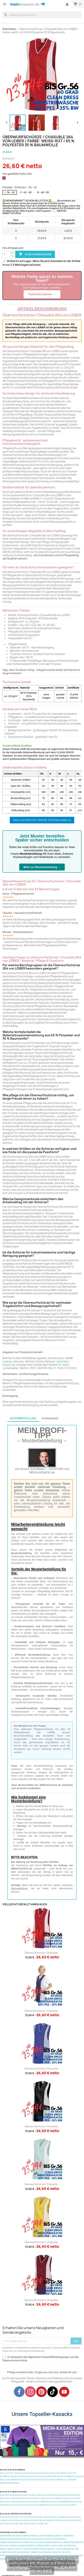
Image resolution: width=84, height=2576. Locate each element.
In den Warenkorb (35, 254)
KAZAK (41, 2479)
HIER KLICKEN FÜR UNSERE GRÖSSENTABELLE (42, 820)
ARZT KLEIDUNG (66, 2545)
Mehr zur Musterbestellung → (41, 867)
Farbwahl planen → (42, 294)
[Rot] (4, 179)
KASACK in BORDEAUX (40, 2505)
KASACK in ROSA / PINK (33, 2501)
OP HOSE (46, 2555)
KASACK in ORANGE (10, 2498)
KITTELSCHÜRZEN (9, 2483)
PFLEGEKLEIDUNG (10, 2555)
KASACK (28, 2473)
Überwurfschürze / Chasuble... (42, 1952)
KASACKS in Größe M (56, 2517)
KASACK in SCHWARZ (67, 2495)
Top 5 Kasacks (16, 2473)
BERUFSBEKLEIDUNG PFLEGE (15, 2539)
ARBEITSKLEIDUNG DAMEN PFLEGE (19, 2542)
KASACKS (40, 2473)
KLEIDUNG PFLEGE (43, 2539)
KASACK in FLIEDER (57, 2501)
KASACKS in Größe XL (20, 2520)
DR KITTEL (60, 2539)
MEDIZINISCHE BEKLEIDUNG (68, 2555)
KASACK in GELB (70, 2498)
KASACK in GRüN (51, 2498)
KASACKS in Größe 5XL (36, 2523)
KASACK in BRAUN (10, 2501)
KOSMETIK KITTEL (31, 2555)
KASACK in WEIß (8, 2495)
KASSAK (24, 2476)
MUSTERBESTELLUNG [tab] (23, 1418)
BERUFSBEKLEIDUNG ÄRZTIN (15, 2549)
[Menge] (6, 254)
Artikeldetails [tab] (50, 1418)
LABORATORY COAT (45, 2545)
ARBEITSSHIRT (26, 2545)
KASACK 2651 (28, 2479)
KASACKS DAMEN (56, 2473)
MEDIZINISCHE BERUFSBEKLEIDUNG (19, 2535)
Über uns (4, 2473)
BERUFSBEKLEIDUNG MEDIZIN (56, 2535)
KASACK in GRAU (28, 2495)
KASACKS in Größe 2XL (44, 2520)
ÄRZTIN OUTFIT (61, 2552)
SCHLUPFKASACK (54, 2476)
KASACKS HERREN (10, 2479)
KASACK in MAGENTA (65, 2505)
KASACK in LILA (17, 2505)
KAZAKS (50, 2479)
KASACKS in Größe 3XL (68, 2520)
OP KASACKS (37, 2476)
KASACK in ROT (46, 2495)
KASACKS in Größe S (34, 2517)
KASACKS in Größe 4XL (11, 2523)
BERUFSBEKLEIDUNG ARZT (47, 2549)
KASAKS (13, 2476)
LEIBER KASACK (74, 2476)
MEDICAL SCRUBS (66, 2479)
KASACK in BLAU (32, 2498)
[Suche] (42, 15)
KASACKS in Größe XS (11, 2517)
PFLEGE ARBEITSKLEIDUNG (36, 2552)
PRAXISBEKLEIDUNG (50, 2542)
